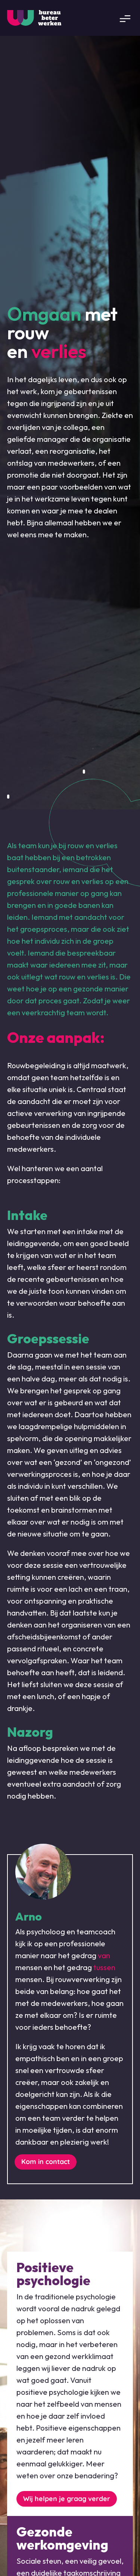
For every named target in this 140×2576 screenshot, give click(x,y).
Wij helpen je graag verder (66, 2498)
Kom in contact (45, 2161)
